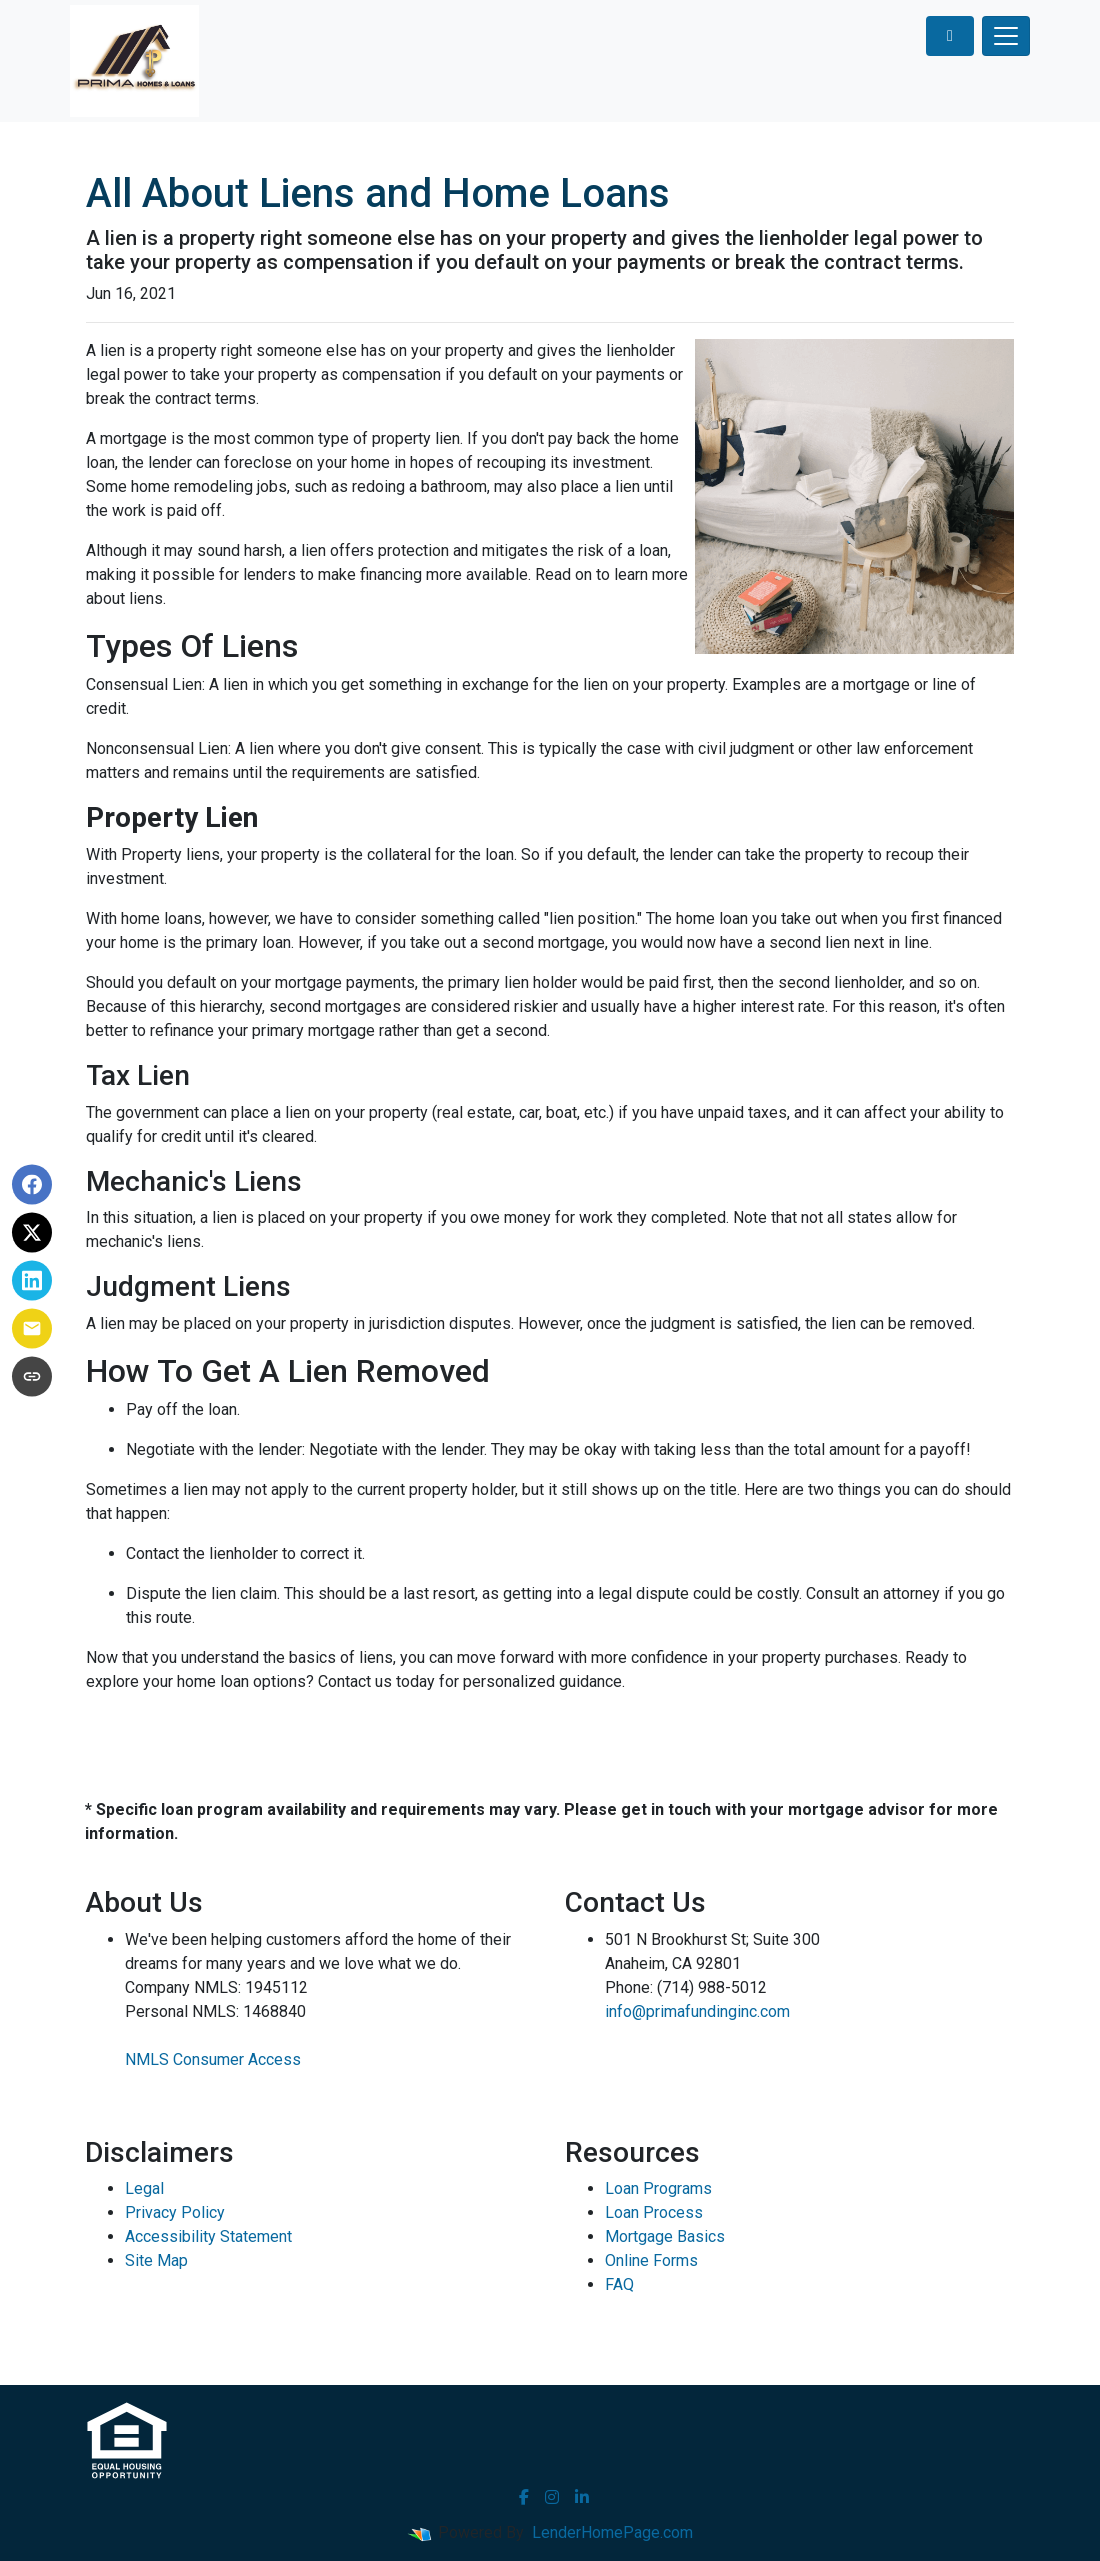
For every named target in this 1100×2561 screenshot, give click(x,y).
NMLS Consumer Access (213, 2059)
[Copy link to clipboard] (32, 1377)
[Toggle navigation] (1006, 36)
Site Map (156, 2260)
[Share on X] (32, 1233)
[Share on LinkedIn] (32, 1281)
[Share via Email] (32, 1329)
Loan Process (654, 2212)
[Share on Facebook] (32, 1185)
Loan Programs (658, 2188)
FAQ (619, 2284)
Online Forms (651, 2260)
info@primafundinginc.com (697, 2011)
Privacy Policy (175, 2212)
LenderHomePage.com (612, 2532)
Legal (144, 2188)
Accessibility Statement (208, 2236)
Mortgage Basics (665, 2236)
